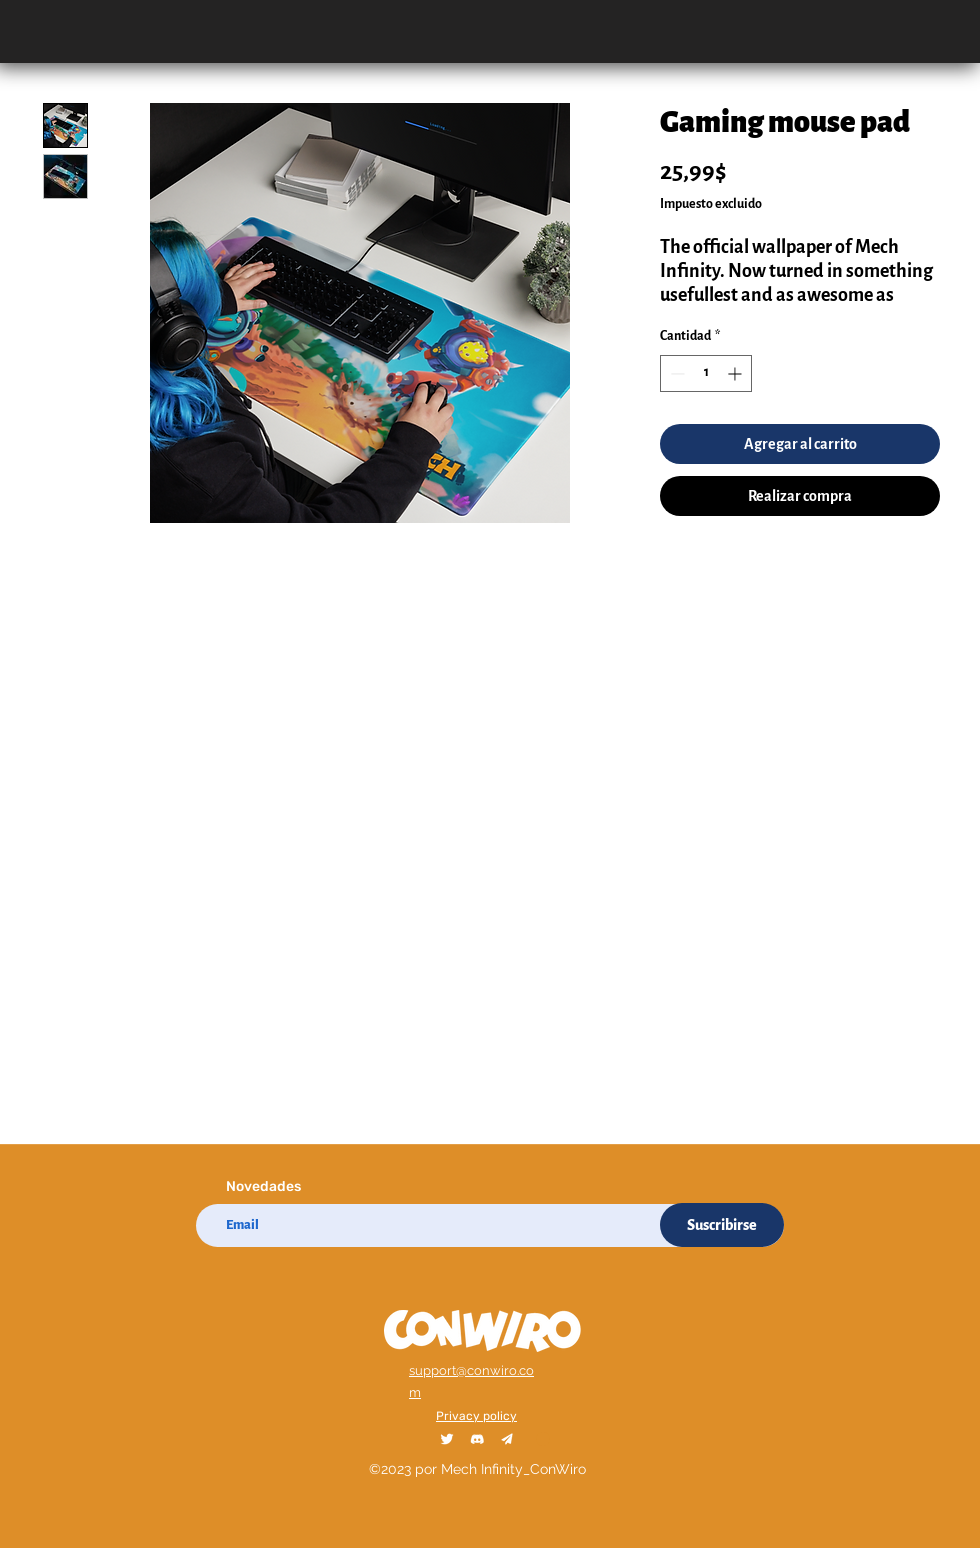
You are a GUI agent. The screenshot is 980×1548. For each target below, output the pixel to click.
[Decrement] (675, 373)
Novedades (263, 1187)
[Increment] (736, 373)
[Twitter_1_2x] (447, 1439)
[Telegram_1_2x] (507, 1439)
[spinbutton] (706, 373)
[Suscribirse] (722, 1225)
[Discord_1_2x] (477, 1439)
